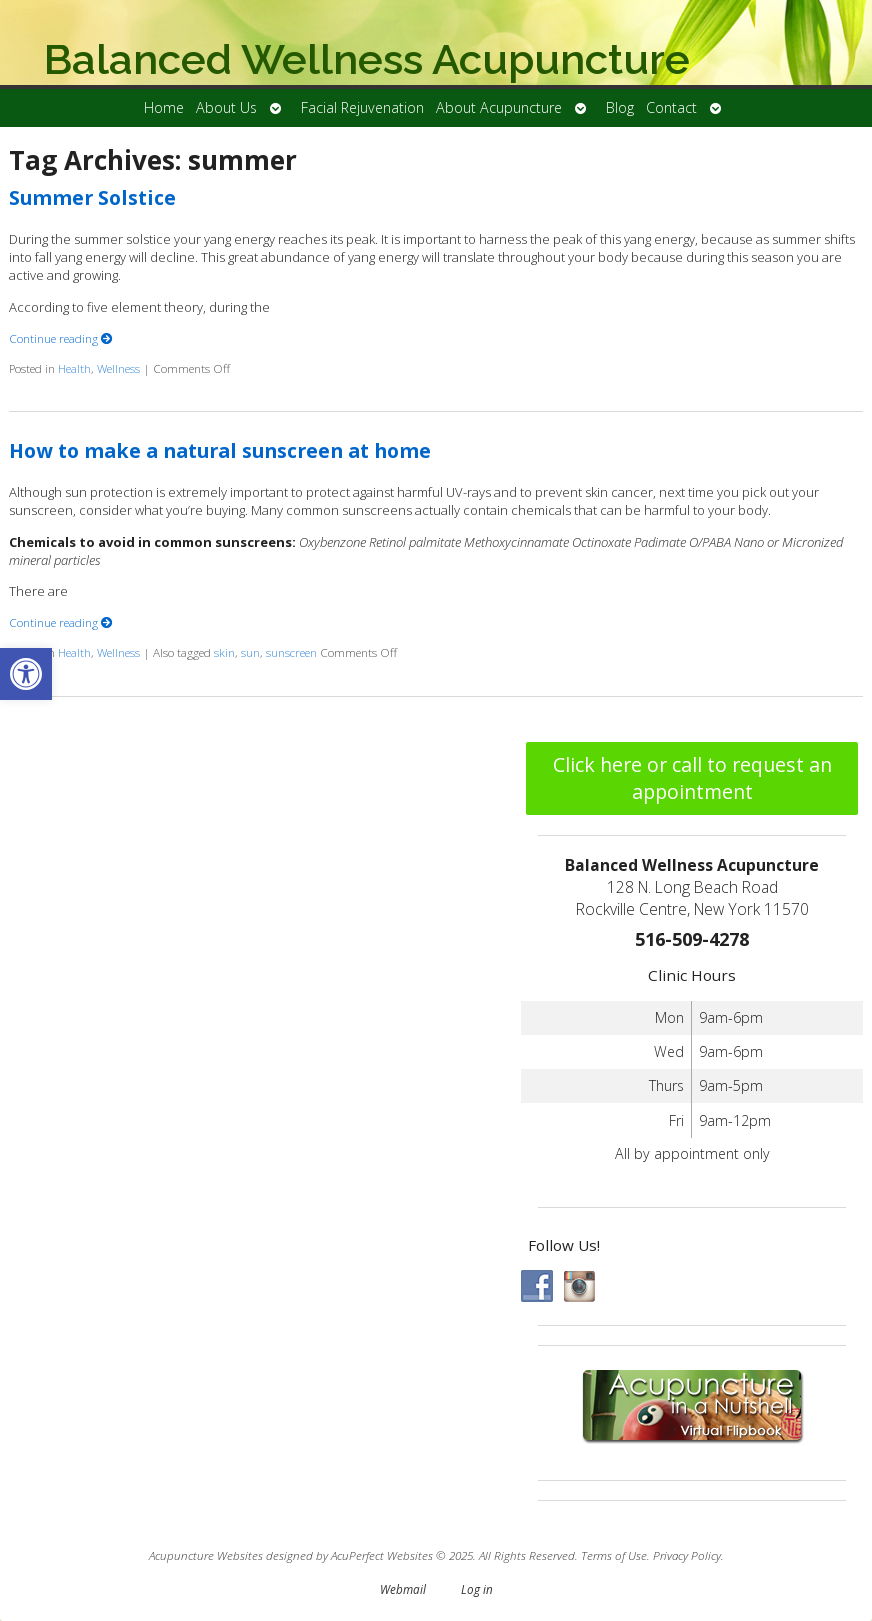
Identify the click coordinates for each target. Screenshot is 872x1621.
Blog (620, 107)
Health (74, 368)
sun (250, 652)
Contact (671, 107)
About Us (226, 107)
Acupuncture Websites (206, 1555)
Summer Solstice (92, 197)
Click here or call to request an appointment (692, 778)
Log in (477, 1589)
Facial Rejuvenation (362, 107)
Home (164, 107)
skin (224, 652)
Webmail (403, 1589)
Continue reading (61, 338)
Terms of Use (614, 1555)
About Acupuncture (499, 107)
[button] (26, 674)
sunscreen (291, 652)
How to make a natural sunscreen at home (220, 450)
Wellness (118, 368)
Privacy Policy (687, 1555)
